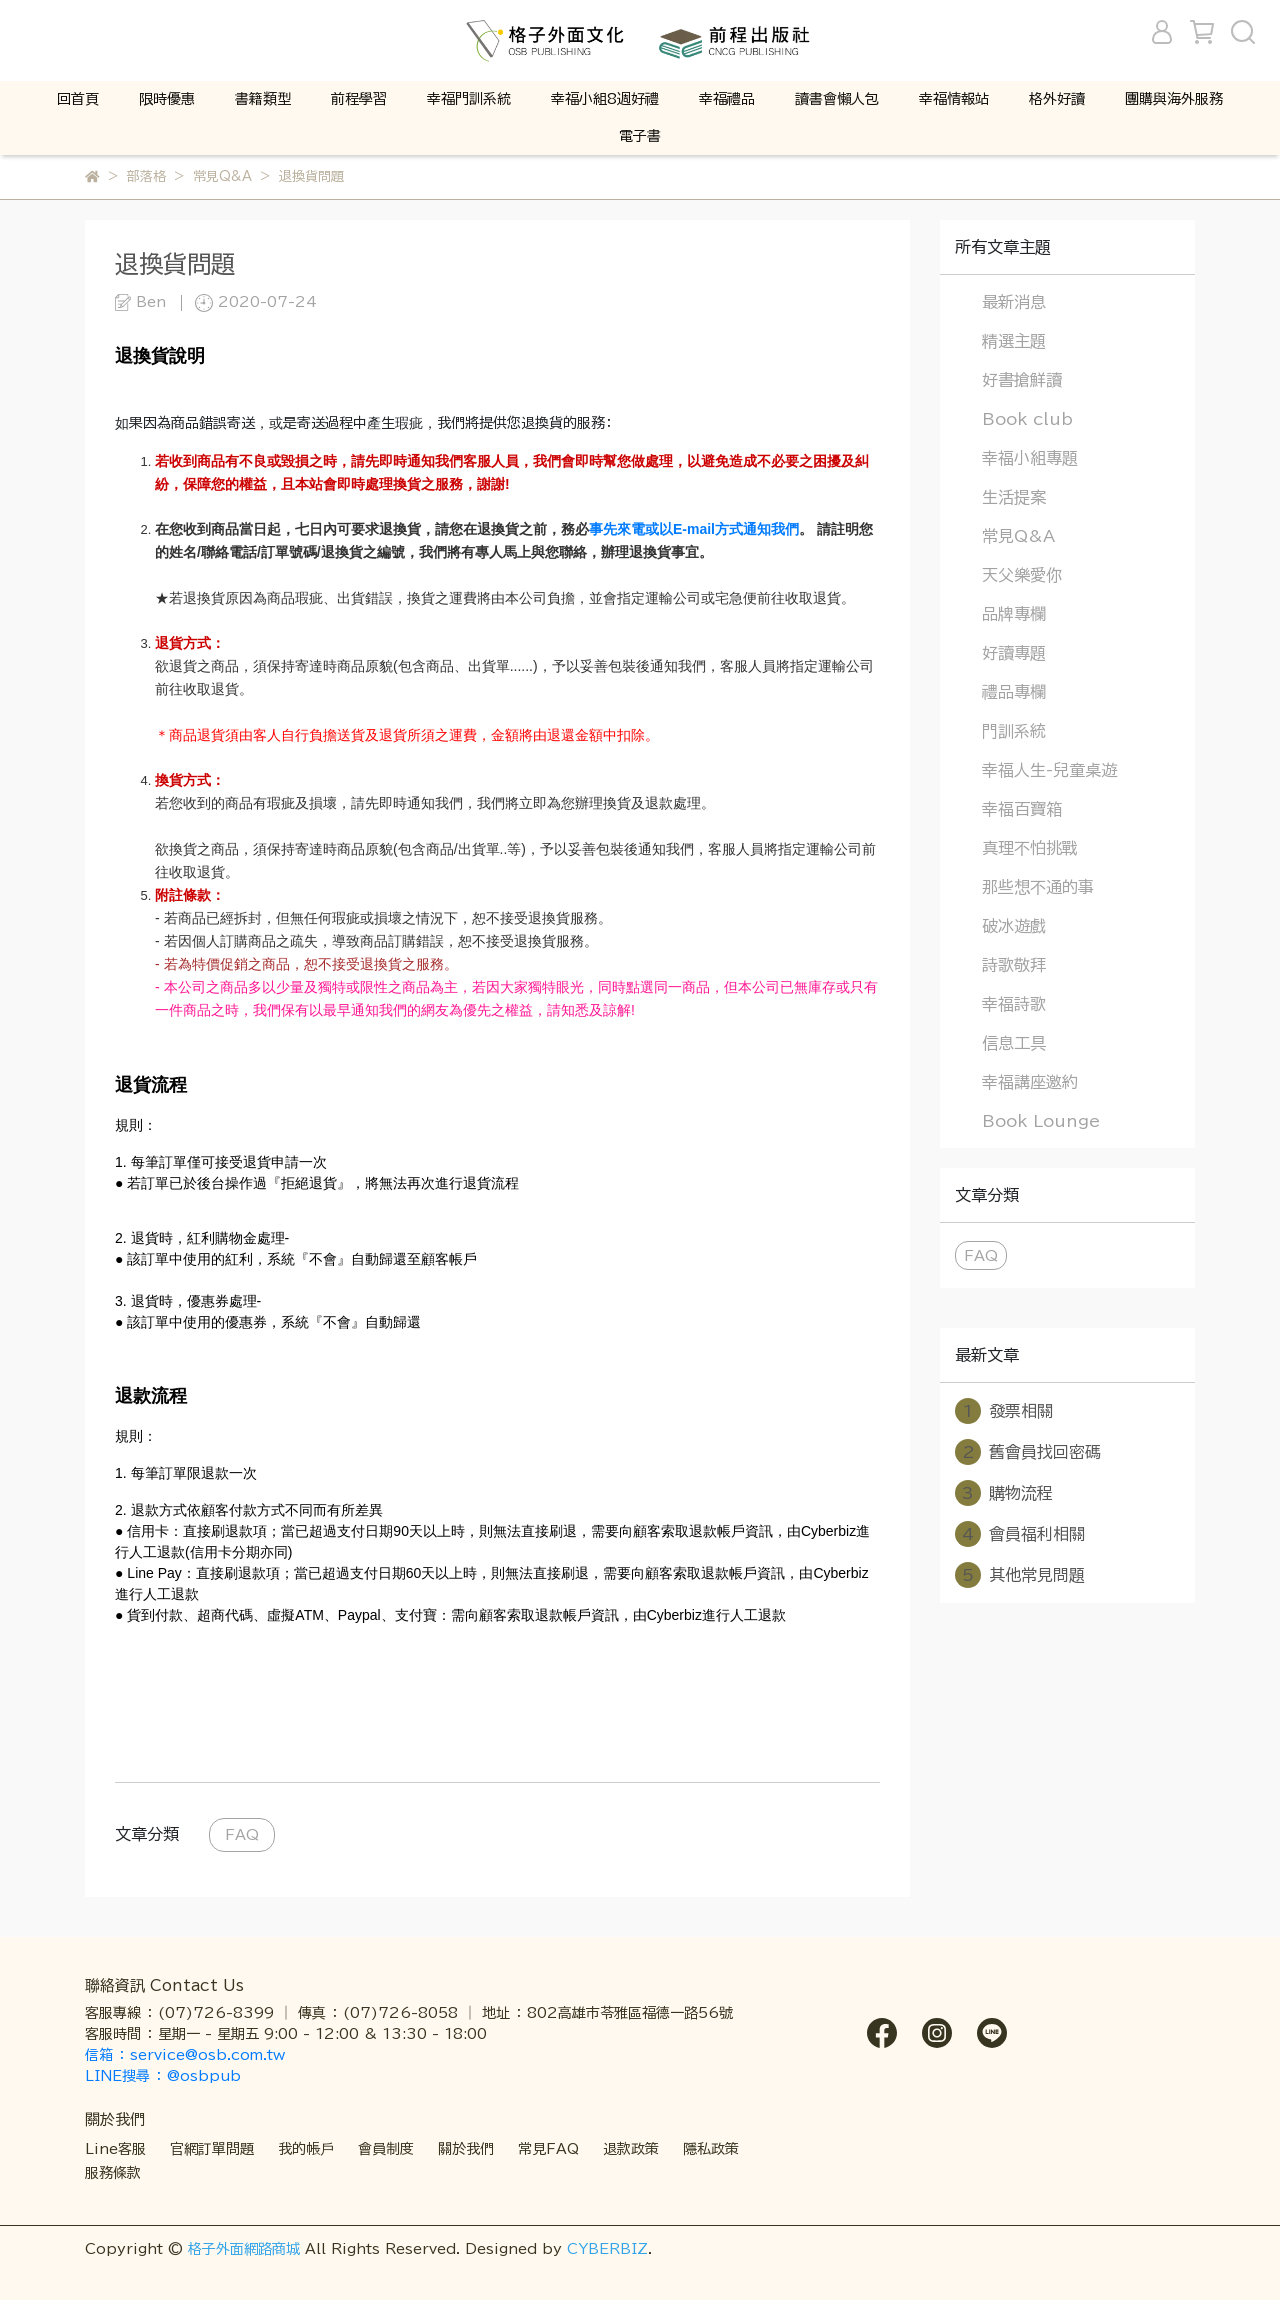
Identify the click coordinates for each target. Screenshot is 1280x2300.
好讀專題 (1014, 653)
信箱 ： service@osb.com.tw (187, 2055)
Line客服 (115, 2149)
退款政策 (631, 2149)
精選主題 (1014, 341)
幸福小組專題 (1030, 458)
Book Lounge (1041, 1121)
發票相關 (1004, 1411)
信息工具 (1014, 1043)
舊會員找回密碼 (1028, 1452)
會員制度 (386, 2149)
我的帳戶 (306, 2149)
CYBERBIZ (607, 2249)
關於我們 (466, 2149)
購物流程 (1004, 1493)
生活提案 (1014, 497)
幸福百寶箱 (1022, 809)
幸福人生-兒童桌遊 (1049, 770)
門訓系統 (1014, 731)
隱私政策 (711, 2149)
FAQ (242, 1834)
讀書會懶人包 (837, 99)
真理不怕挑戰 (1030, 848)
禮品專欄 (1014, 692)
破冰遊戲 (1014, 926)
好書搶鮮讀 (1022, 380)
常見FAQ (548, 2149)
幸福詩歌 (1014, 1004)
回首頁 (78, 99)
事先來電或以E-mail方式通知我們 (694, 529)
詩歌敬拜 (1014, 965)
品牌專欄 (1014, 614)
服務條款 (113, 2173)
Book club (1027, 419)
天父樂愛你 (1022, 575)
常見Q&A (1018, 536)
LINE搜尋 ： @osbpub (163, 2076)
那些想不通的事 (1038, 887)
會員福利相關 (1020, 1534)
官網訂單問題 (212, 2149)
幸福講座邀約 (1030, 1082)
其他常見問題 (1020, 1575)
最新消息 (1014, 302)
